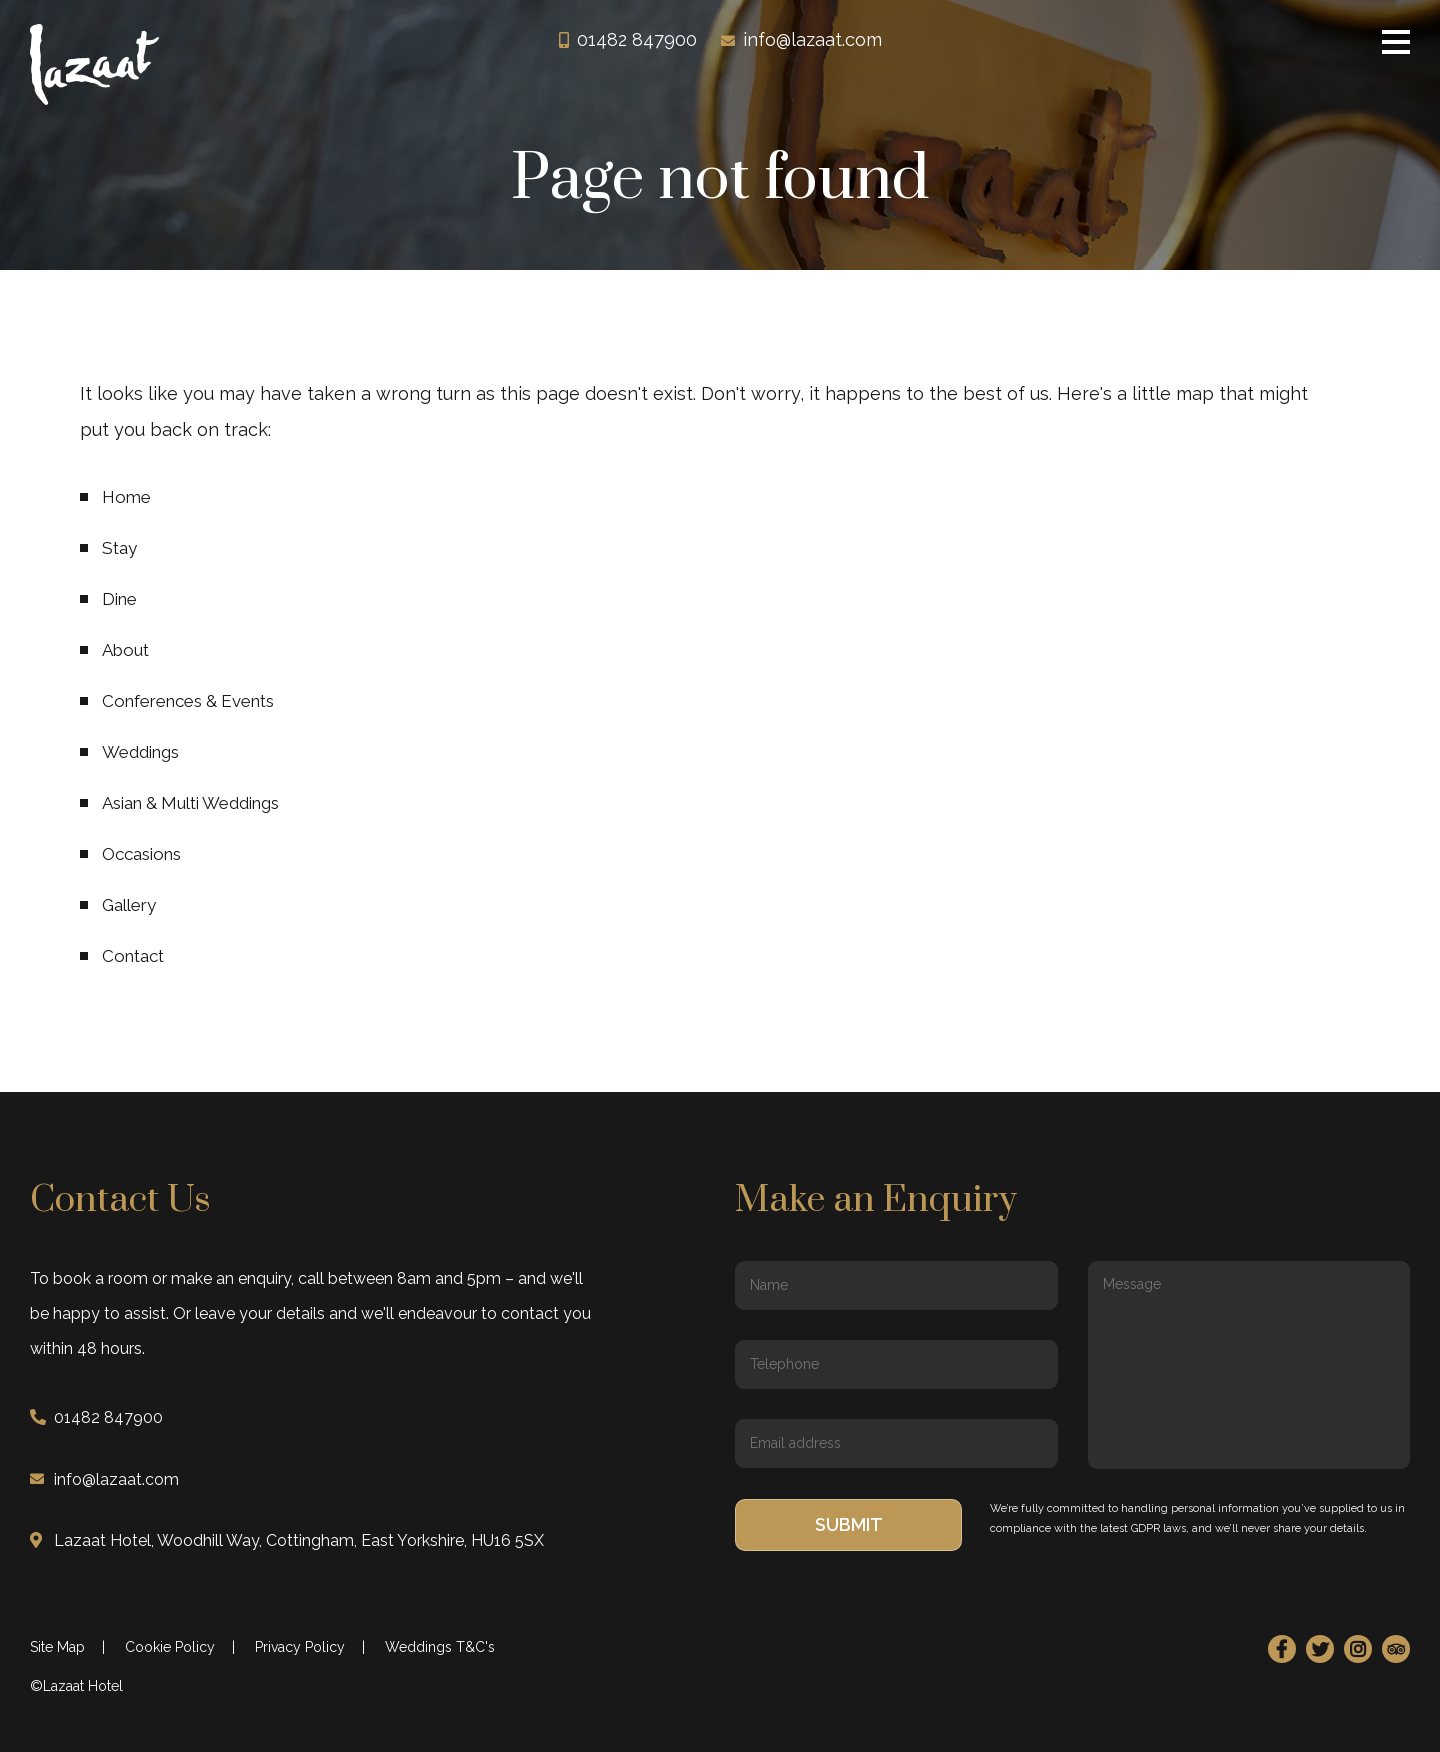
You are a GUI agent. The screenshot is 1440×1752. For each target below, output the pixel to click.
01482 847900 (637, 43)
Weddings (140, 752)
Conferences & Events (188, 701)
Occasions (141, 854)
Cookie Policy (170, 1647)
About (125, 650)
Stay (119, 548)
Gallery (129, 905)
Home (126, 497)
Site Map (57, 1647)
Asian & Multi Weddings (190, 803)
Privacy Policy (300, 1647)
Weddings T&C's (440, 1647)
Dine (119, 599)
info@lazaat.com (812, 43)
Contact (133, 956)
